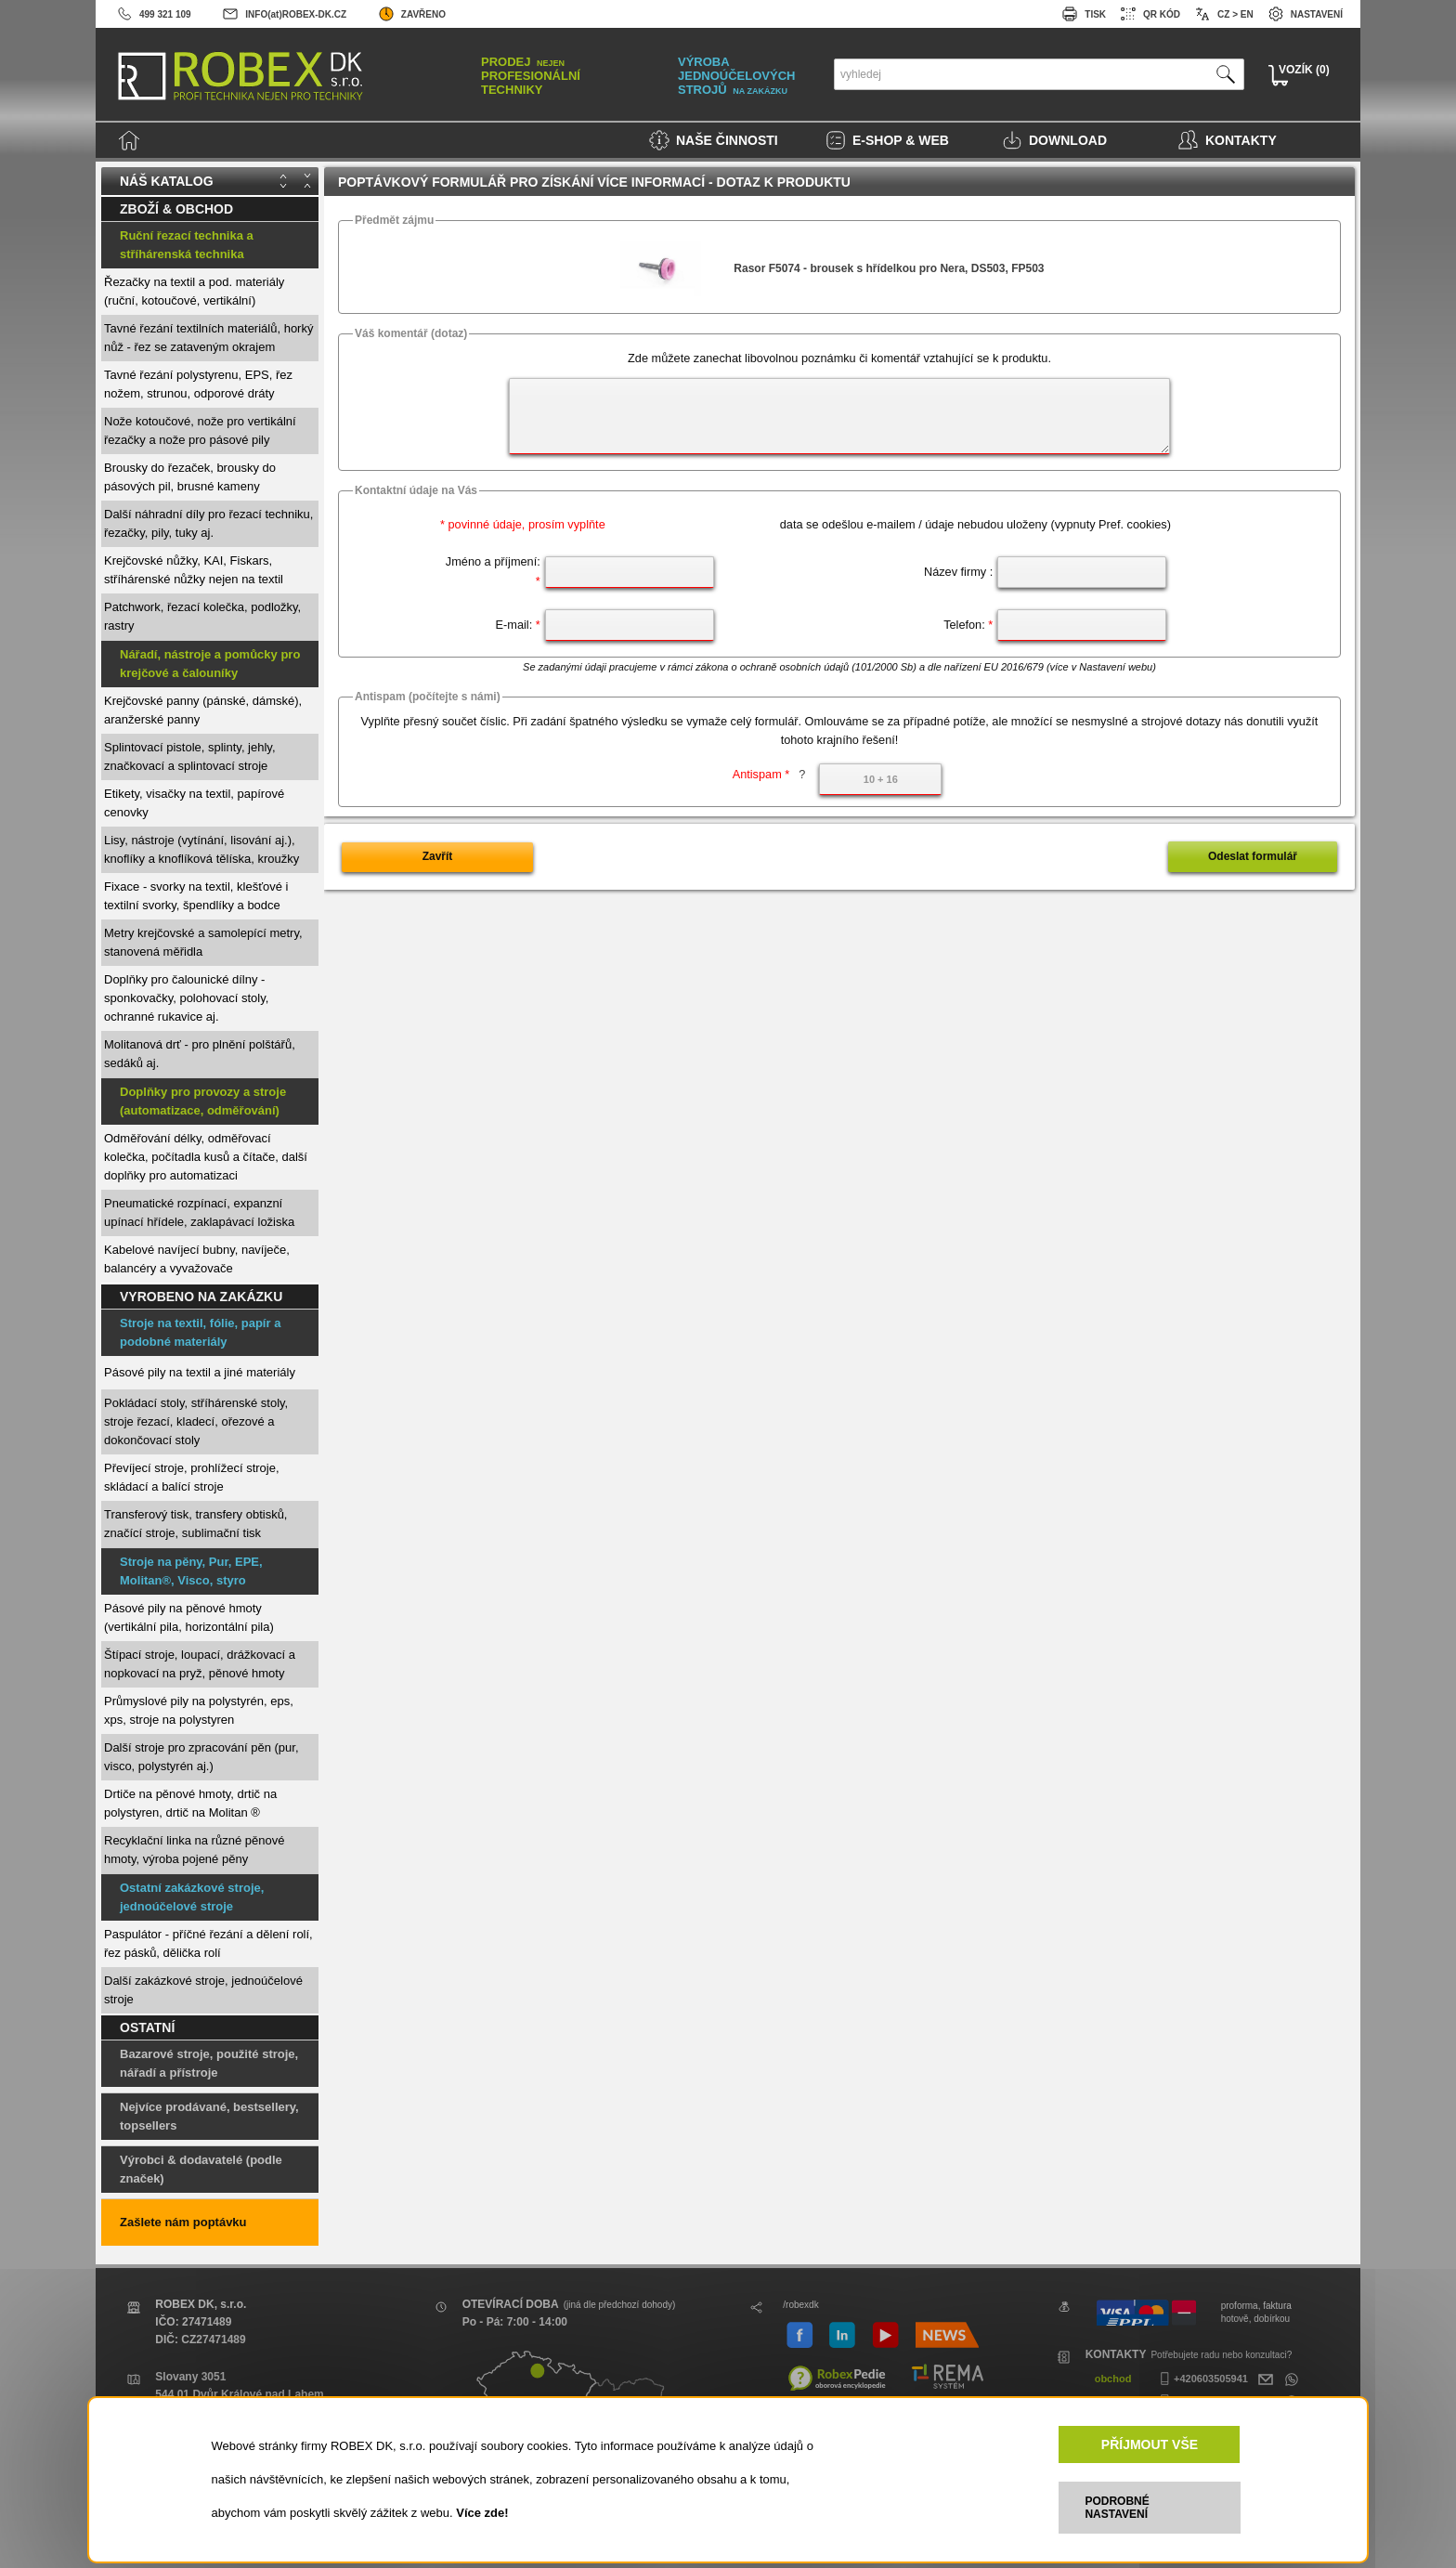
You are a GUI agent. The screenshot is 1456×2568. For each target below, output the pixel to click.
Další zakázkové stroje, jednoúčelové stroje (203, 1990)
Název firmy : (958, 572)
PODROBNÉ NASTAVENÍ (1117, 2508)
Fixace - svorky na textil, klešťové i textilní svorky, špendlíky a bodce (196, 896)
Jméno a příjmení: (493, 570)
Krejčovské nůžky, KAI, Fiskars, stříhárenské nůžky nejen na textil (193, 570)
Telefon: (968, 625)
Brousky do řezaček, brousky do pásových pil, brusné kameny (190, 477)
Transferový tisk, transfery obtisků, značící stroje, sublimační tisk (195, 1523)
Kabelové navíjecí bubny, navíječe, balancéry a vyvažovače (197, 1259)
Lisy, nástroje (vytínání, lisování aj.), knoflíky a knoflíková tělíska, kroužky (201, 849)
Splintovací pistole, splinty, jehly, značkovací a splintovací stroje (190, 756)
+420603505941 (1201, 2378)
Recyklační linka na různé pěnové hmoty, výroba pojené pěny (194, 1849)
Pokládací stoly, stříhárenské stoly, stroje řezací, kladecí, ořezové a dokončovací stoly (196, 1421)
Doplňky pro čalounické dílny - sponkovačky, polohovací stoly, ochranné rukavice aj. (186, 997)
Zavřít (437, 856)
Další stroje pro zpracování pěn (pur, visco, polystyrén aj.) (201, 1756)
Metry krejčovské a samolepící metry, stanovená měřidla (203, 942)
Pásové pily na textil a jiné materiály (199, 1372)
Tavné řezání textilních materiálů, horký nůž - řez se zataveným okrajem (208, 337)
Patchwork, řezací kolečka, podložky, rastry (202, 616)
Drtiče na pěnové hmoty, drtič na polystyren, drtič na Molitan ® (190, 1803)
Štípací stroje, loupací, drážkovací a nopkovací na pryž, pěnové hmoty (199, 1664)
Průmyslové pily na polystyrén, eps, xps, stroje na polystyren (198, 1710)
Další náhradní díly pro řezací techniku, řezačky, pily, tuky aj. (208, 523)
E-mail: (518, 625)
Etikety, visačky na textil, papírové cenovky (194, 803)
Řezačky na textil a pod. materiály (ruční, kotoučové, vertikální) (194, 291)
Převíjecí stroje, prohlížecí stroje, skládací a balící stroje (192, 1477)
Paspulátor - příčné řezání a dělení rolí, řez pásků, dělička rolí (208, 1943)
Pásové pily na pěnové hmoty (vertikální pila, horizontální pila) (189, 1617)
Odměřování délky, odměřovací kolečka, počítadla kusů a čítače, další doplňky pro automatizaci (205, 1156)
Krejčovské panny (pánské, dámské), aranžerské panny (203, 710)
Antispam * (769, 774)
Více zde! (482, 2513)
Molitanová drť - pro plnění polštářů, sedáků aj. (199, 1053)
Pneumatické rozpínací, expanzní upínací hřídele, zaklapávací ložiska (199, 1212)
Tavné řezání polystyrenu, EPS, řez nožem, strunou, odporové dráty (198, 384)
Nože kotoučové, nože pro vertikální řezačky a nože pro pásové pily (200, 430)
